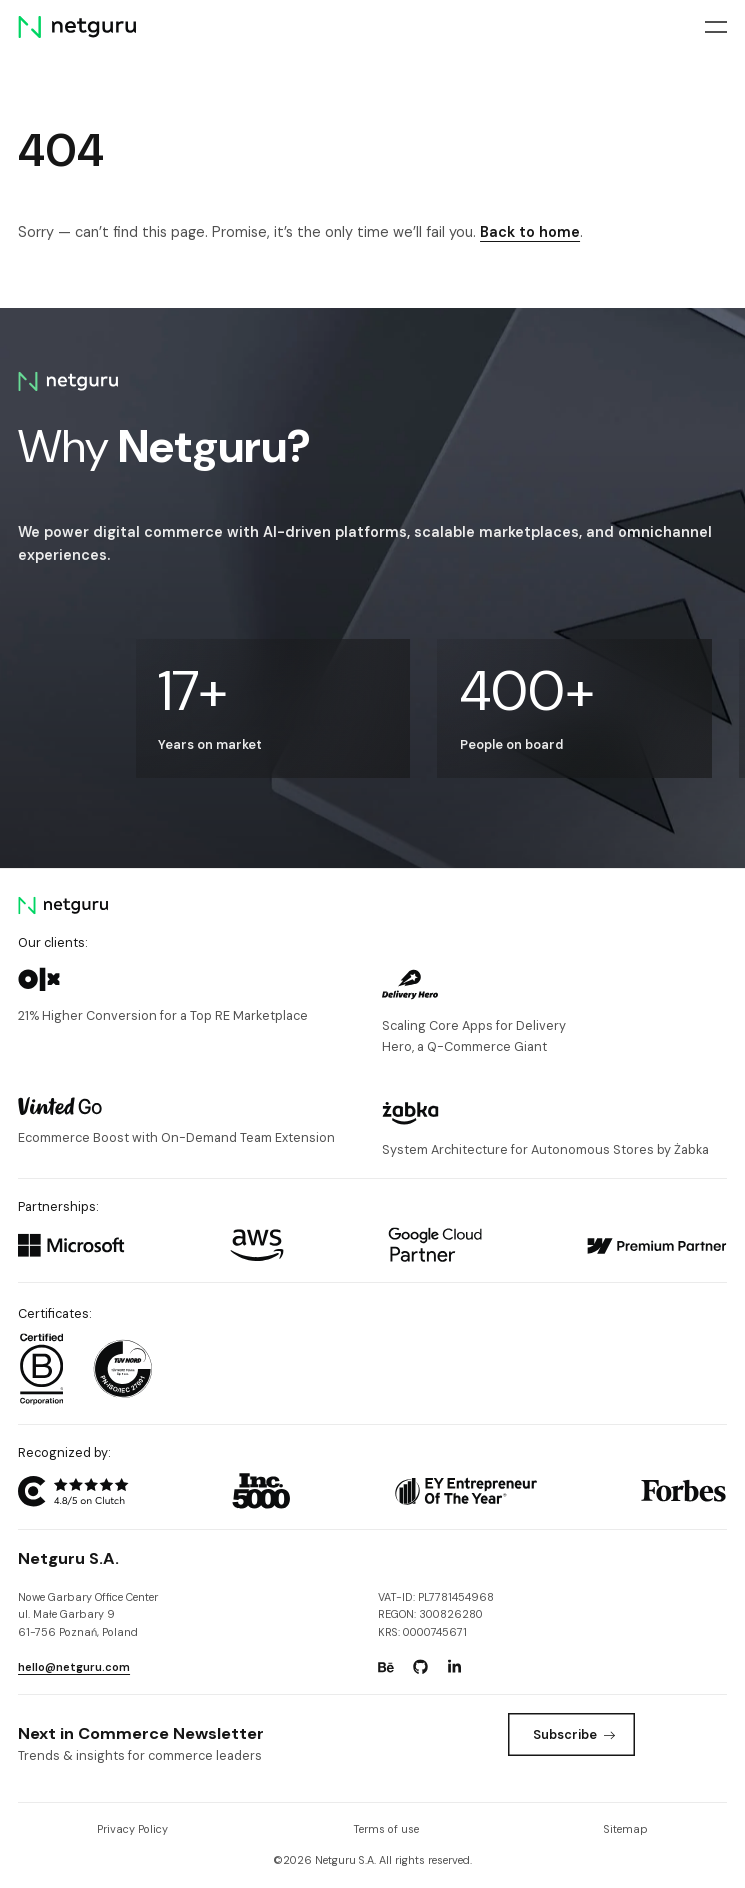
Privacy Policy (132, 1829)
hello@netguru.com (74, 1667)
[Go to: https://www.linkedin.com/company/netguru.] (455, 1667)
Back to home (530, 232)
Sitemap (626, 1829)
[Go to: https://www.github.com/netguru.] (420, 1667)
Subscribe (574, 1734)
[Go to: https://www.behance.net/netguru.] (386, 1667)
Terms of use (386, 1829)
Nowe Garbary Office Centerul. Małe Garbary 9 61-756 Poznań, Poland (88, 1614)
